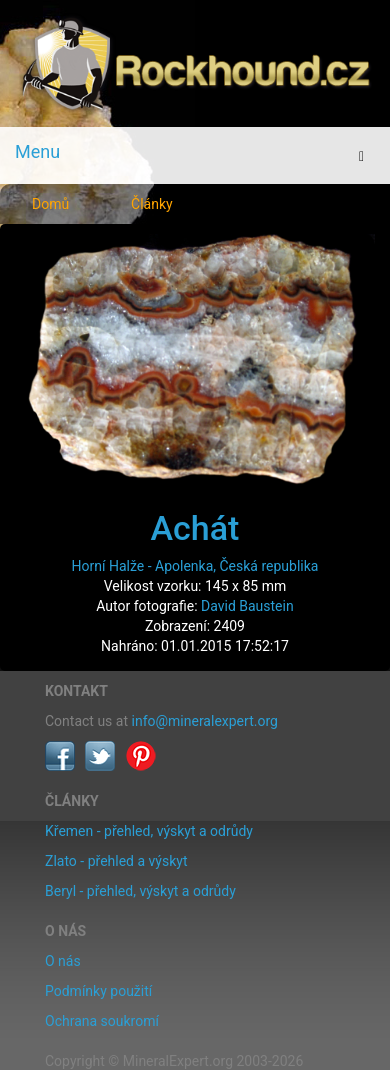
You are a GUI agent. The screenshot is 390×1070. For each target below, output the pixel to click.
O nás (63, 961)
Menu (37, 151)
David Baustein (247, 606)
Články (152, 204)
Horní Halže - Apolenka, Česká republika (195, 566)
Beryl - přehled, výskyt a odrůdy (140, 891)
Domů (50, 204)
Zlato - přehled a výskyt (116, 861)
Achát (195, 528)
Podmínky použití (98, 991)
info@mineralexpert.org (205, 721)
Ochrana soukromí (102, 1021)
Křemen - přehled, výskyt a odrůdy (149, 831)
